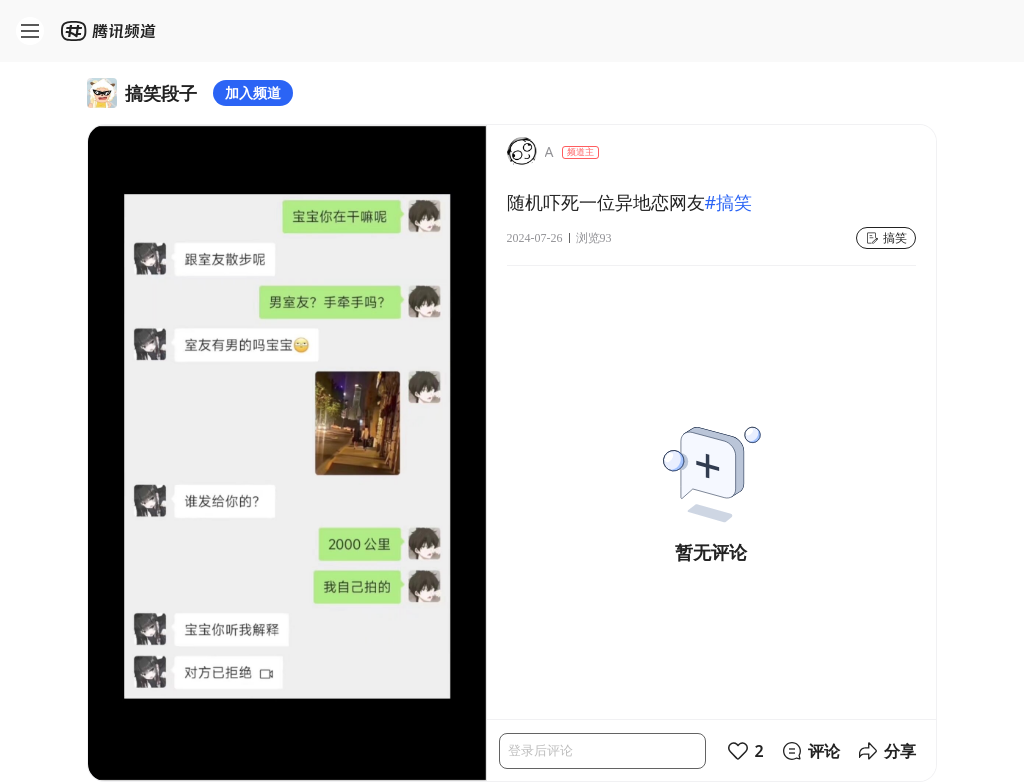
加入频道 (253, 92)
